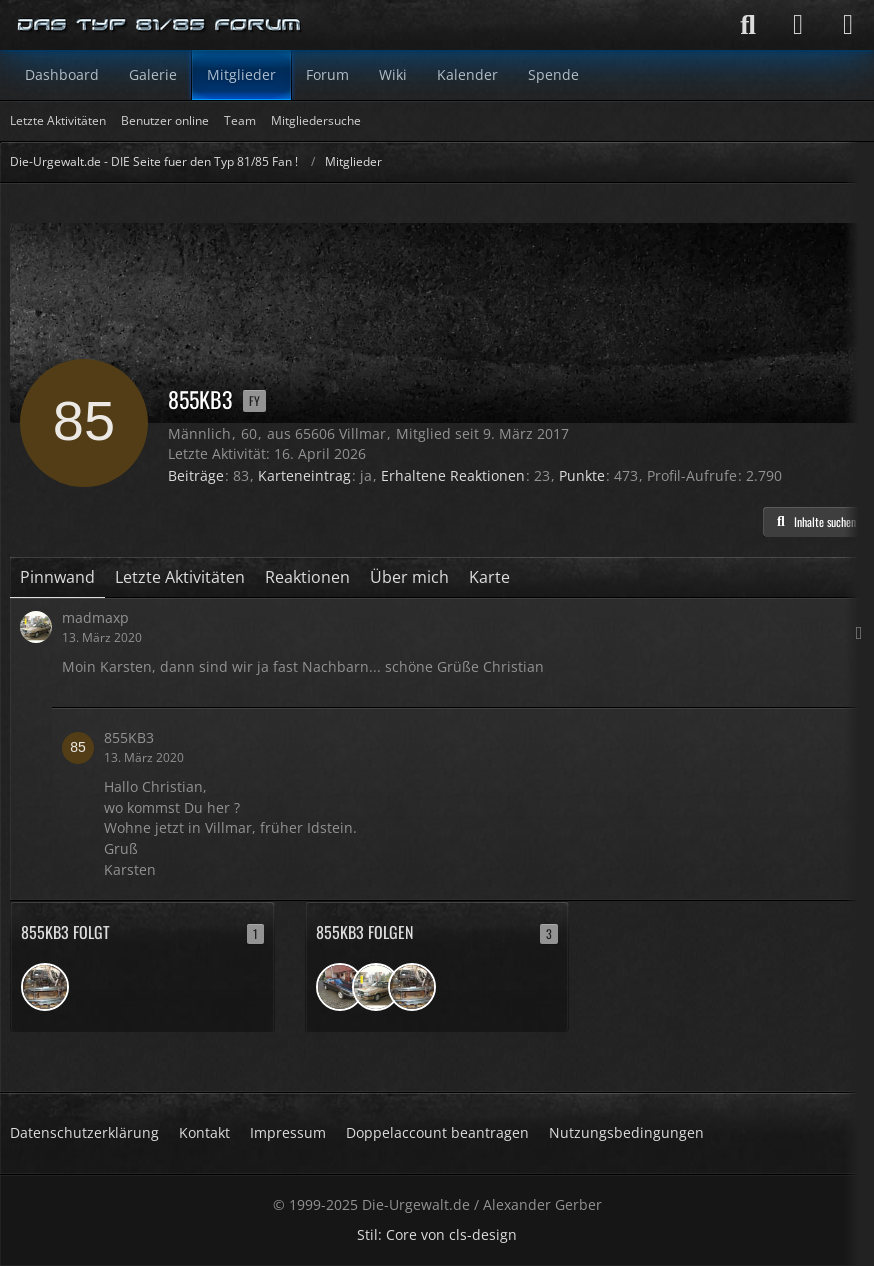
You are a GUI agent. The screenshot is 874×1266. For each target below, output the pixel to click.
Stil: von (437, 1234)
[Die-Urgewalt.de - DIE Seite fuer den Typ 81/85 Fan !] (160, 25)
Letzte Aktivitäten (180, 577)
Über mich (409, 577)
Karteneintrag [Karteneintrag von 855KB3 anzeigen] (304, 475)
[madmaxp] (376, 987)
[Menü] (848, 25)
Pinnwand (57, 577)
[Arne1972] (45, 987)
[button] (813, 522)
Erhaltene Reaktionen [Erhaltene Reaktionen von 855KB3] (453, 475)
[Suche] (748, 25)
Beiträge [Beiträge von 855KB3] (196, 475)
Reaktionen (307, 577)
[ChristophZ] (340, 987)
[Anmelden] (798, 25)
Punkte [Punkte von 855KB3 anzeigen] (582, 475)
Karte (489, 577)
